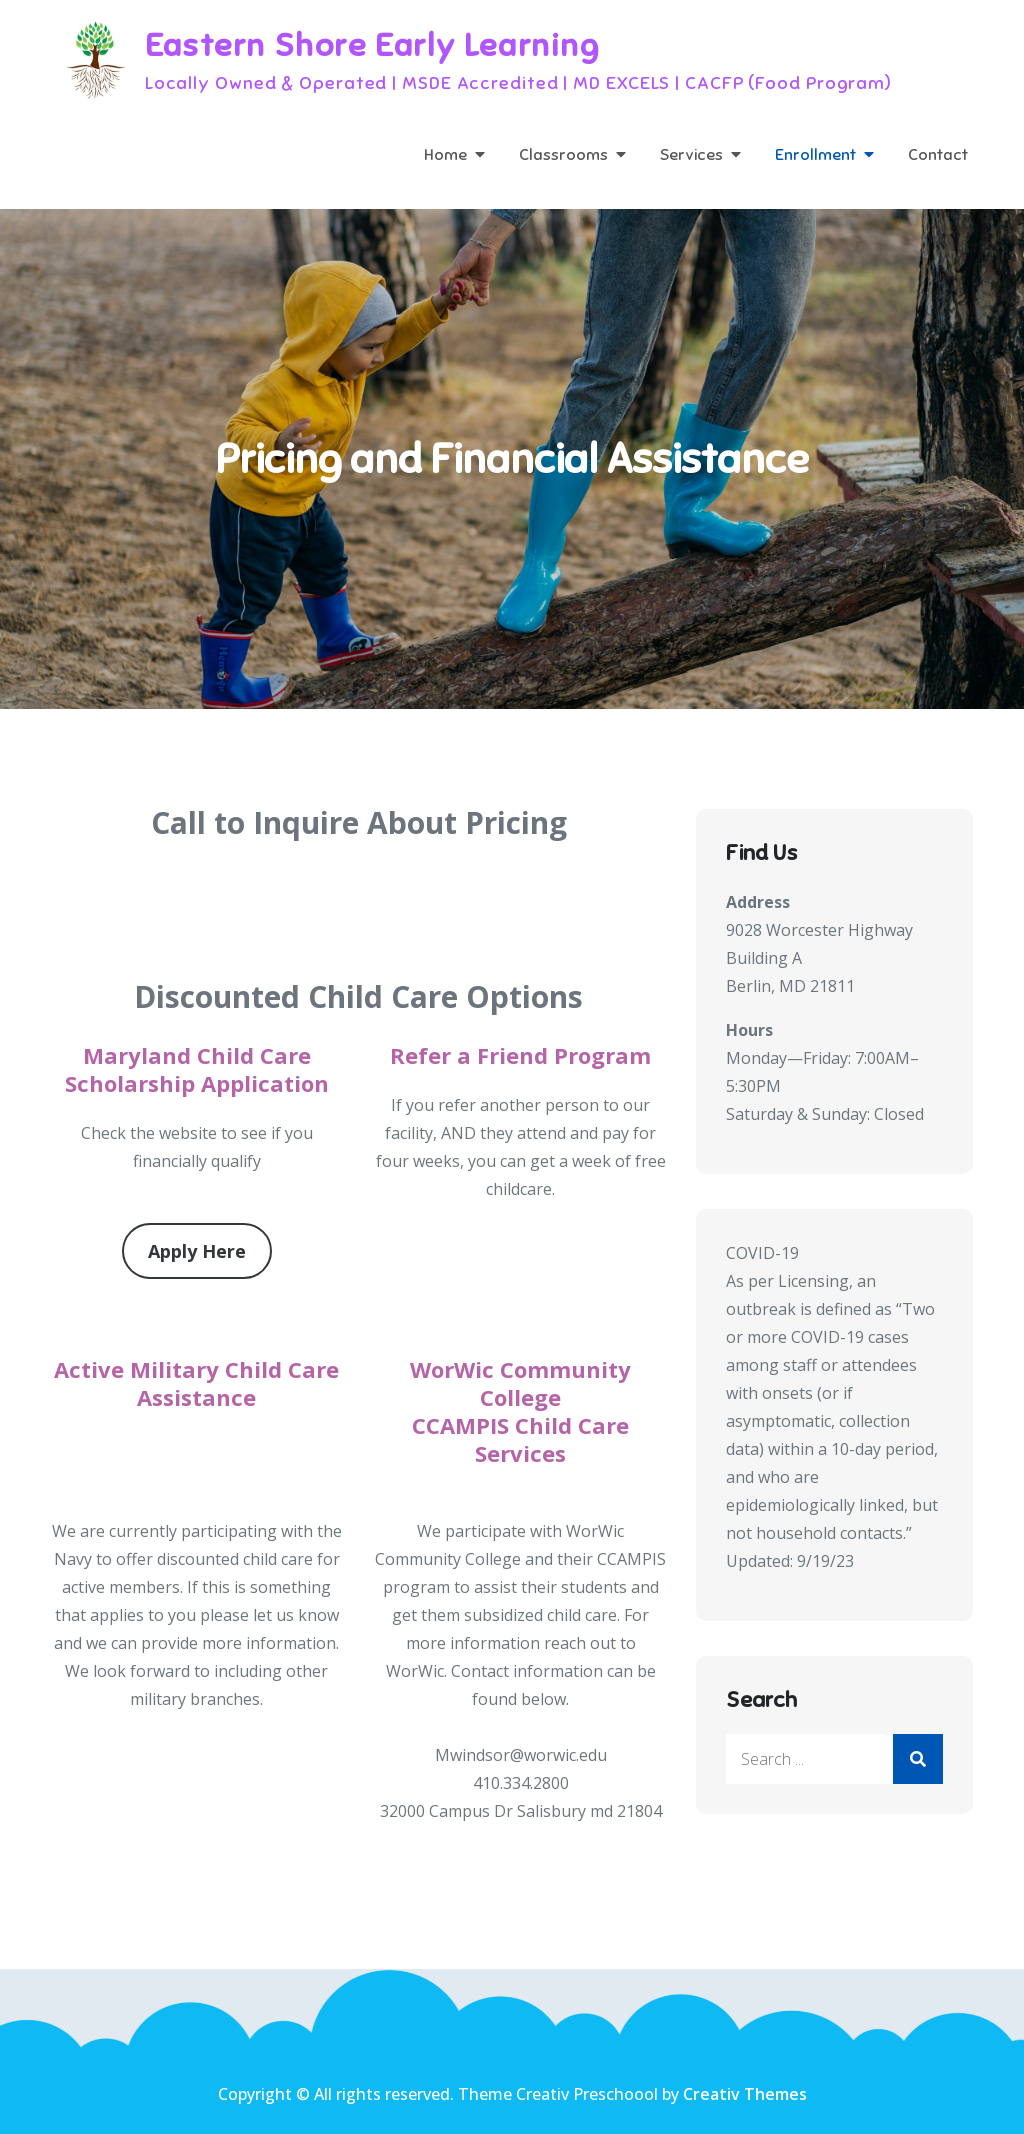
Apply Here (197, 1251)
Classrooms (563, 155)
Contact (938, 155)
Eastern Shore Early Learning (372, 45)
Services (691, 155)
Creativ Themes (745, 2094)
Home (445, 155)
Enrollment (815, 155)
